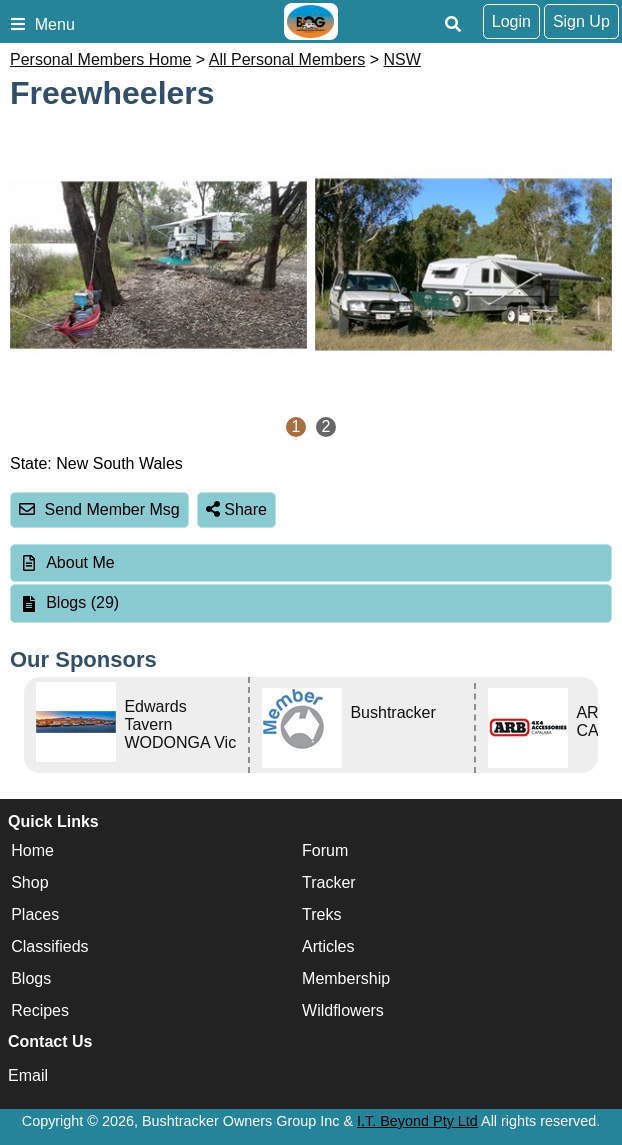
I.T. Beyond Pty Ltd (417, 1121)
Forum (325, 850)
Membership (346, 978)
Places (35, 914)
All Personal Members (287, 59)
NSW (402, 59)
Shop (29, 882)
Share (236, 509)
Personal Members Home (100, 59)
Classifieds (49, 946)
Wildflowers (343, 1010)
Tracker (329, 882)
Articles (328, 946)
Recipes (40, 1010)
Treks (321, 914)
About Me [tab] (67, 562)
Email (28, 1075)
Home (32, 850)
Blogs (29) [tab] (69, 602)
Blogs (31, 978)
